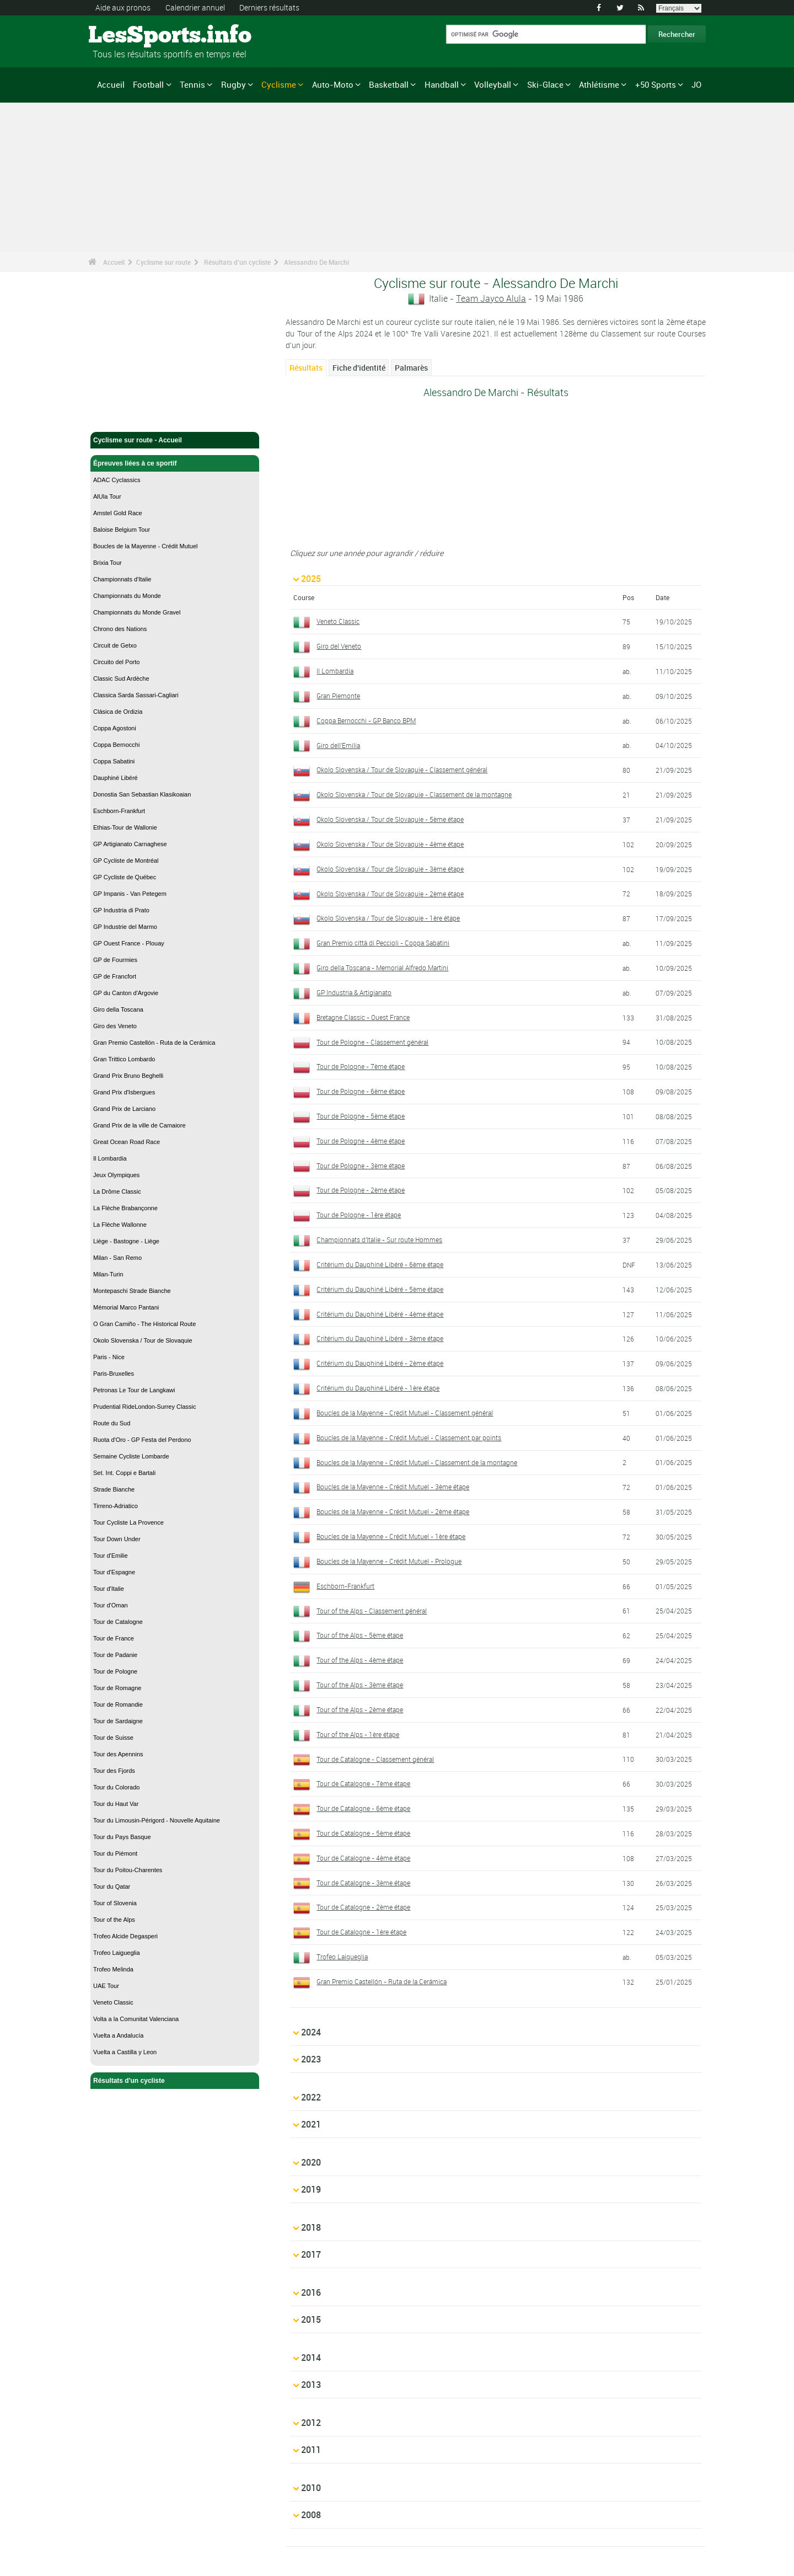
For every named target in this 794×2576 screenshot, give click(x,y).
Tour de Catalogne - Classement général (375, 1759)
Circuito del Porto (116, 662)
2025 (311, 579)
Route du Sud (111, 1423)
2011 (311, 2372)
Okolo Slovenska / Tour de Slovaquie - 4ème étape (390, 844)
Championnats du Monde (127, 595)
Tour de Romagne (117, 1688)
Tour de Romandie (118, 1704)
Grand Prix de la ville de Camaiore (139, 1125)
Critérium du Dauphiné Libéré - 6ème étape (379, 1264)
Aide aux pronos (123, 7)
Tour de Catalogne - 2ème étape (363, 1906)
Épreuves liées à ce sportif (174, 463)
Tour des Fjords (114, 1770)
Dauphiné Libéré (115, 777)
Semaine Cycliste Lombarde (131, 1456)
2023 (311, 2048)
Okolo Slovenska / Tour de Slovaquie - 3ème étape (390, 868)
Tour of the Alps (114, 1919)
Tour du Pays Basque (122, 1837)
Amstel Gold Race (117, 513)
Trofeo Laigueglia (116, 1952)
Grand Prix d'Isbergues (124, 1092)
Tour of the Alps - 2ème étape (359, 1709)
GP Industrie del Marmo (125, 926)
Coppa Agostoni (114, 728)
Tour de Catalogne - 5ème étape (363, 1833)
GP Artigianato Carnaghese (130, 844)
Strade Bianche (114, 1489)
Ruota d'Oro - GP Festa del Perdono (142, 1439)
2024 (311, 2021)
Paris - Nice (109, 1357)
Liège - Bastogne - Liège (126, 1241)
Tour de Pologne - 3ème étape (360, 1165)
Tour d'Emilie (110, 1555)
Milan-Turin (108, 1274)
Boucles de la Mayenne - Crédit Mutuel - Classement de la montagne (416, 1462)
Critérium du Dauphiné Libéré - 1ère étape (377, 1387)
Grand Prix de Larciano (124, 1108)
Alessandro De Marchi (316, 262)
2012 (311, 2345)
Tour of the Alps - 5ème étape (359, 1635)
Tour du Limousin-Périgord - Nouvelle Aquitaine (156, 1820)
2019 (311, 2156)
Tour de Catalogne (118, 1621)
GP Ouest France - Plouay (128, 943)
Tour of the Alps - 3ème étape (359, 1684)
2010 (311, 2399)
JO (696, 84)
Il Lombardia (110, 1158)
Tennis (192, 84)
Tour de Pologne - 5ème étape (360, 1115)
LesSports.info (129, 35)
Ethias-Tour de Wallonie (125, 827)
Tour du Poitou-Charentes (127, 1870)
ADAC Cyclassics (117, 480)
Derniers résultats (269, 7)
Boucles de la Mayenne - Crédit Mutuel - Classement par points (408, 1437)
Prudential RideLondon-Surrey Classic (144, 1406)
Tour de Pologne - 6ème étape (360, 1091)
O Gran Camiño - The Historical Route (144, 1324)
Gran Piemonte (338, 695)
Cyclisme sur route (163, 262)
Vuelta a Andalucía (118, 2035)
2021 (311, 2102)
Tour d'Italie (108, 1588)
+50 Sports (655, 84)
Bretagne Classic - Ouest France (363, 1017)
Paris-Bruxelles (113, 1373)
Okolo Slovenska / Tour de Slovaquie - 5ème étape (390, 819)
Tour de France (113, 1638)
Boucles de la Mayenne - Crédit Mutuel (145, 546)
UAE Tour (106, 1985)
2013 (311, 2318)
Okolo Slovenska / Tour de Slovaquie (142, 1340)
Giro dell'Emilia (338, 745)
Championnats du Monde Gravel (136, 612)
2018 (311, 2183)
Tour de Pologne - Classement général (372, 1042)
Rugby (233, 84)
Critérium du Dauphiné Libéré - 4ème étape (379, 1314)
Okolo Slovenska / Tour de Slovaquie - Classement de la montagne (414, 794)
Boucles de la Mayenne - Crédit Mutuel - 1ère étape (390, 1536)
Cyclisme (278, 84)
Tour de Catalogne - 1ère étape (361, 1931)
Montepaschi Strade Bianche (132, 1290)
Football (148, 84)
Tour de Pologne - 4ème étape (360, 1140)
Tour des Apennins (118, 1754)
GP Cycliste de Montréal (125, 860)
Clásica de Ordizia (117, 711)
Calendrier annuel (195, 7)
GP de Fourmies (115, 959)
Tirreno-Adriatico (115, 1506)
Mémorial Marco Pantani (126, 1307)
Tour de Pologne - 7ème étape (360, 1066)
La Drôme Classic (117, 1191)
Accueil (111, 84)
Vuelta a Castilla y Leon (125, 2052)
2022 (311, 2075)
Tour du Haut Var (115, 1803)
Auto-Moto (332, 84)
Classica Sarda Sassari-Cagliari (136, 695)
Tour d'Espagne (114, 1572)
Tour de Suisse (113, 1737)
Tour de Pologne (115, 1671)
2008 (311, 2426)
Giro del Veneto (338, 646)
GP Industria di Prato (121, 910)
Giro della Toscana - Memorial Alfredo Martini (382, 967)
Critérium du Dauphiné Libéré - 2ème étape (379, 1363)
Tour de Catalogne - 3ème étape (363, 1882)
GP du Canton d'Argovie (125, 993)
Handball (442, 84)
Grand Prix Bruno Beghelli (128, 1075)
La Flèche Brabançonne (125, 1208)
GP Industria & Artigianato (353, 992)
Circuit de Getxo (115, 645)
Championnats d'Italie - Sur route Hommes (379, 1239)
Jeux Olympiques (116, 1175)
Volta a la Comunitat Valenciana (136, 2019)
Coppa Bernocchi (116, 744)
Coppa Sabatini (114, 761)
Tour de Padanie (115, 1655)
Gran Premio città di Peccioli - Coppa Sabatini (382, 942)
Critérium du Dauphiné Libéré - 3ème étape (379, 1338)
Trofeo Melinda (113, 1969)
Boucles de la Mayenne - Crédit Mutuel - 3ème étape (392, 1486)
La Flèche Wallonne (120, 1224)
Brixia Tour (107, 562)
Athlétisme (599, 84)
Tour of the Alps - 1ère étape (357, 1734)
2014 (311, 2291)
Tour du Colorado (116, 1787)
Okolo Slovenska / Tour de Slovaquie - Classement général (401, 769)
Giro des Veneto (115, 1026)
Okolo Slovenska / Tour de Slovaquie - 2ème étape (390, 893)
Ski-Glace (545, 84)
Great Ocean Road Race (126, 1142)
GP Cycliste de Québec (124, 877)
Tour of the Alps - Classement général (371, 1610)
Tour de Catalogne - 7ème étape (363, 1783)
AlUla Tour (107, 496)
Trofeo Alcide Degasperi (125, 1936)
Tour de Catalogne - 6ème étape (363, 1808)
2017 (311, 2210)
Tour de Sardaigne (118, 1721)
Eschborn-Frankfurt (119, 811)
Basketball (389, 84)
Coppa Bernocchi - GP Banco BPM (366, 720)
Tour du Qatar (111, 1886)
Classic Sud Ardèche (121, 678)
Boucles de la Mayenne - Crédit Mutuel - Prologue (389, 1561)
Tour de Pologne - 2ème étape (360, 1189)
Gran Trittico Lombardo (124, 1059)
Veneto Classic (113, 2002)
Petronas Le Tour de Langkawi (134, 1390)
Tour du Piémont (115, 1853)
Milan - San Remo (117, 1257)
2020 (311, 2129)
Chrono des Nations (120, 629)
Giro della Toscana (118, 1009)
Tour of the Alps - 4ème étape (359, 1659)
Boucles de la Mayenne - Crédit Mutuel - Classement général (404, 1412)
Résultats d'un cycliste (237, 262)
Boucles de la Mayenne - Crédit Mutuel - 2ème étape (392, 1511)
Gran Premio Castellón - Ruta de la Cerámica (154, 1042)
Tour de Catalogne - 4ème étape (363, 1857)
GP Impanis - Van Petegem (130, 893)
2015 (311, 2264)
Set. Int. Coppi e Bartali (124, 1472)
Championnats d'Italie (122, 579)
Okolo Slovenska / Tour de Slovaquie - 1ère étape (388, 917)
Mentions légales (127, 2524)
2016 (311, 2237)
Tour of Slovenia (115, 1903)
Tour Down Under (117, 1539)
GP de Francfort (114, 976)
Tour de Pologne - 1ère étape (358, 1214)
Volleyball (492, 84)
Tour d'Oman (110, 1605)
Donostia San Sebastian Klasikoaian (142, 794)
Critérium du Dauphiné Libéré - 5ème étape (379, 1289)
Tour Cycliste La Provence (128, 1522)
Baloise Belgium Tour (121, 529)
